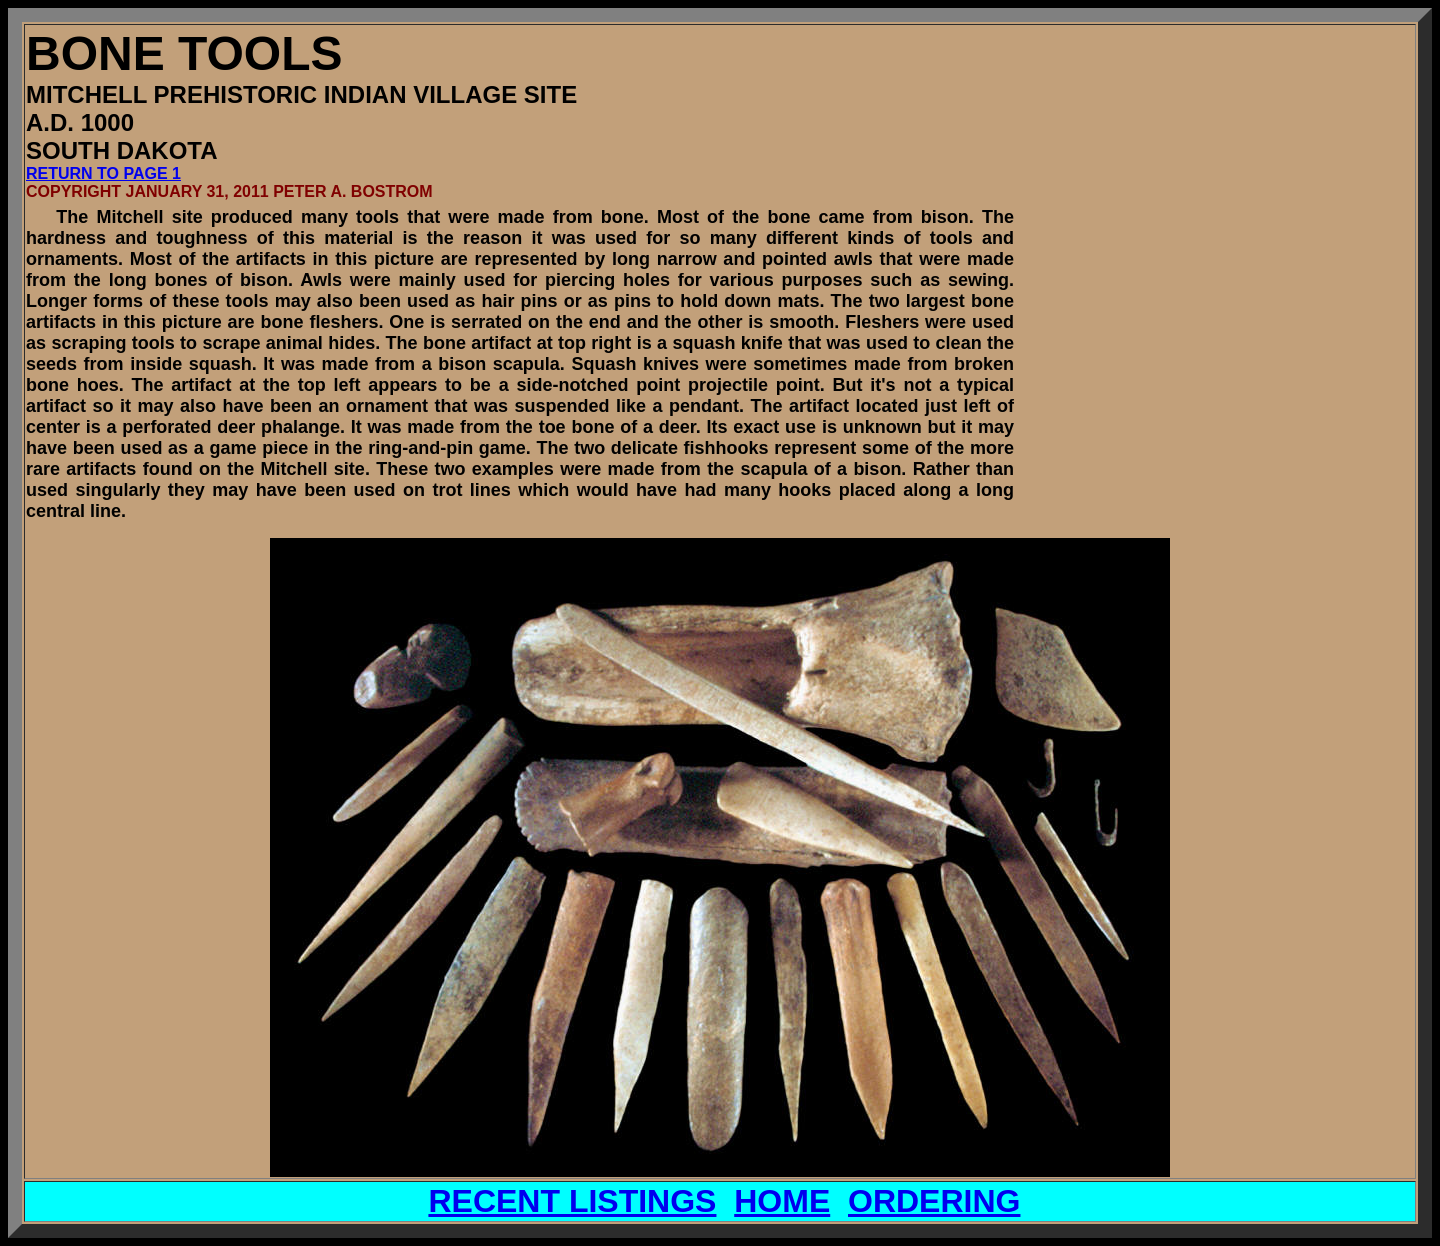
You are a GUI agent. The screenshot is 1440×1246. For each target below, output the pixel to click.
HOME (782, 1201)
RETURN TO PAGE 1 (103, 173)
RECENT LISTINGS (572, 1201)
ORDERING (934, 1201)
